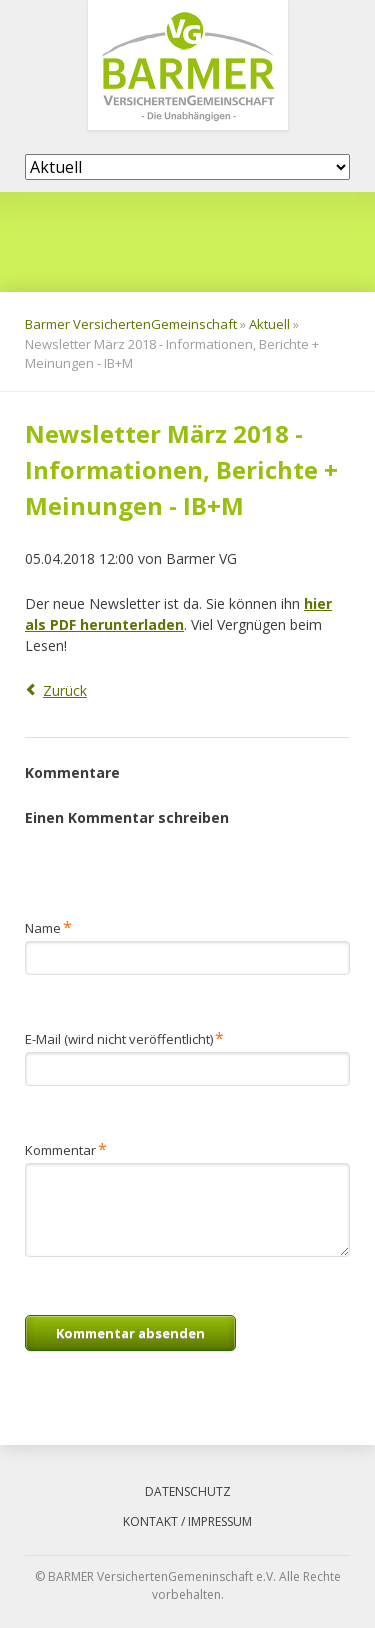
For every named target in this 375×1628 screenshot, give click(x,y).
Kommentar (66, 1148)
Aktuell (269, 324)
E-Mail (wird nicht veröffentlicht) (124, 1037)
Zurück (65, 690)
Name (55, 926)
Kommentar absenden (130, 1333)
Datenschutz (188, 1491)
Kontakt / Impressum (187, 1521)
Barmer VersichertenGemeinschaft (131, 324)
